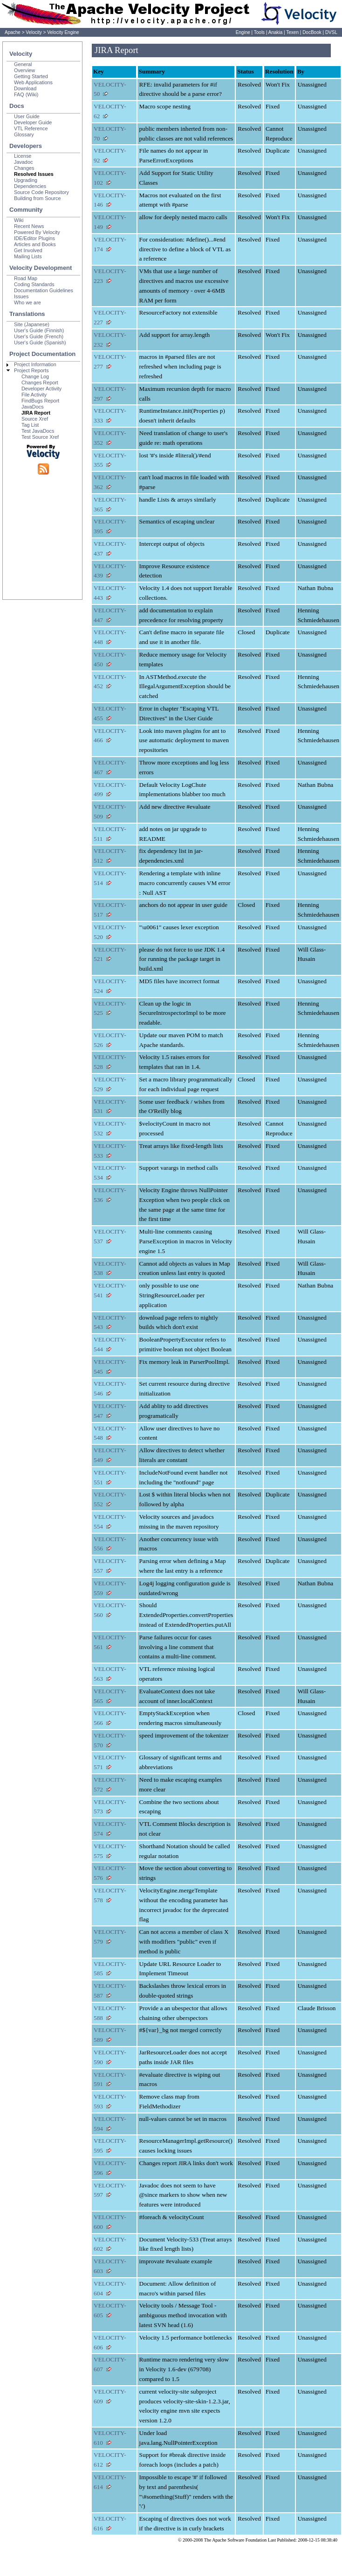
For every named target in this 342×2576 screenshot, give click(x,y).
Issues (21, 296)
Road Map (25, 278)
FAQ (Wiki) (26, 94)
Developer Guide (33, 122)
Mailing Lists (28, 256)
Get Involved (28, 250)
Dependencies (30, 186)
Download (25, 88)
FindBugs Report (40, 400)
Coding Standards (34, 284)
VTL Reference (31, 128)
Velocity (33, 32)
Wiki (18, 220)
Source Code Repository (41, 192)
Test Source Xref (40, 437)
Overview (24, 70)
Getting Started (31, 76)
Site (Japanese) (31, 324)
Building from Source (37, 198)
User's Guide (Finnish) (39, 330)
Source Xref (34, 419)
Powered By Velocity (37, 232)
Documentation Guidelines (43, 290)
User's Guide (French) (38, 336)
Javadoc (23, 162)
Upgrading (25, 180)
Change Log (35, 376)
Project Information (35, 364)
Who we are (27, 302)
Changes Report (39, 382)
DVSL (331, 32)
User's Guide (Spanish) (40, 342)
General (23, 64)
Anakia (275, 32)
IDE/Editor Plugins (34, 238)
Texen (292, 32)
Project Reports (31, 370)
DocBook (311, 32)
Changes (24, 168)
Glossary (24, 134)
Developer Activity (41, 388)
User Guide (27, 116)
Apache (13, 32)
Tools (259, 32)
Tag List (30, 425)
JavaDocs (32, 406)
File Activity (34, 394)
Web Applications (33, 82)
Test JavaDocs (37, 431)
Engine (243, 32)
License (22, 156)
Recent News (29, 226)
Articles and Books (35, 244)
